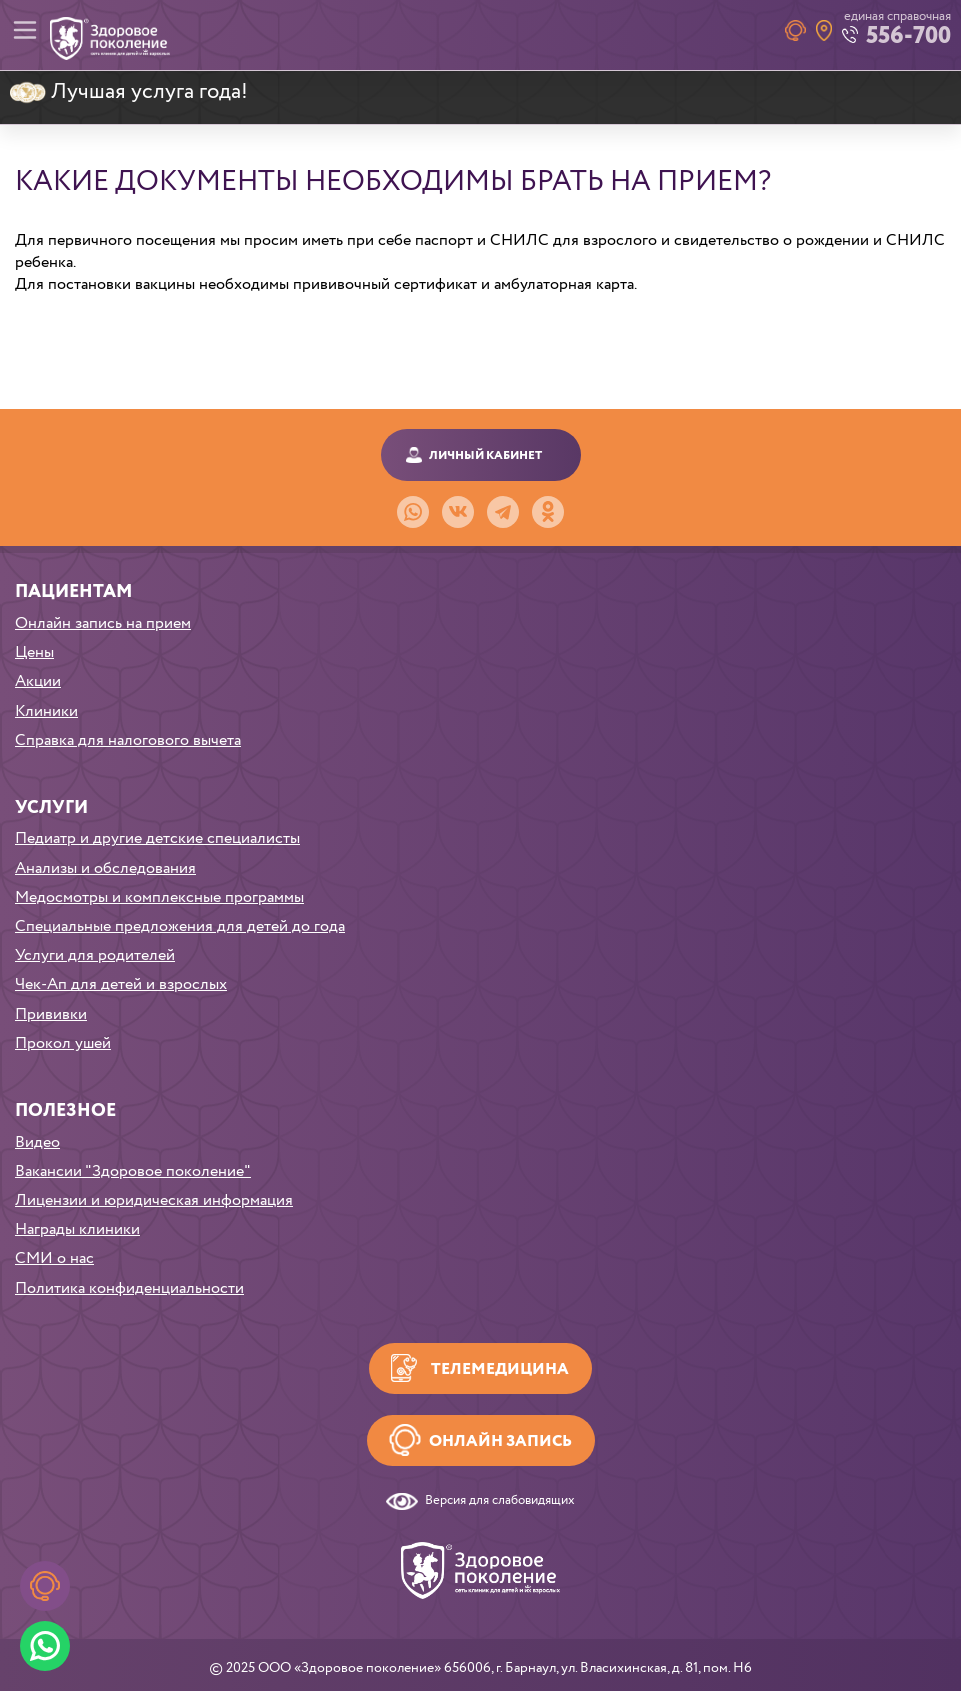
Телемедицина (500, 1369)
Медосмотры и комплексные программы (159, 897)
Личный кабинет (485, 455)
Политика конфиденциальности (129, 1288)
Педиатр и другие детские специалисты (157, 838)
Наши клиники (824, 30)
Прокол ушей (63, 1043)
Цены (34, 652)
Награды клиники (77, 1229)
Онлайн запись (500, 1441)
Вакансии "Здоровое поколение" (133, 1171)
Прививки (51, 1014)
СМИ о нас (54, 1258)
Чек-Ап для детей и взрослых (121, 984)
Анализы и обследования (105, 868)
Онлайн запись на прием (103, 623)
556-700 (908, 36)
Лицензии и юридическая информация (154, 1200)
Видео (37, 1142)
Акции (38, 681)
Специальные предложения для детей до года (180, 926)
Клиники (46, 711)
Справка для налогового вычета (128, 740)
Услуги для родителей (95, 955)
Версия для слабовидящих (500, 1501)
